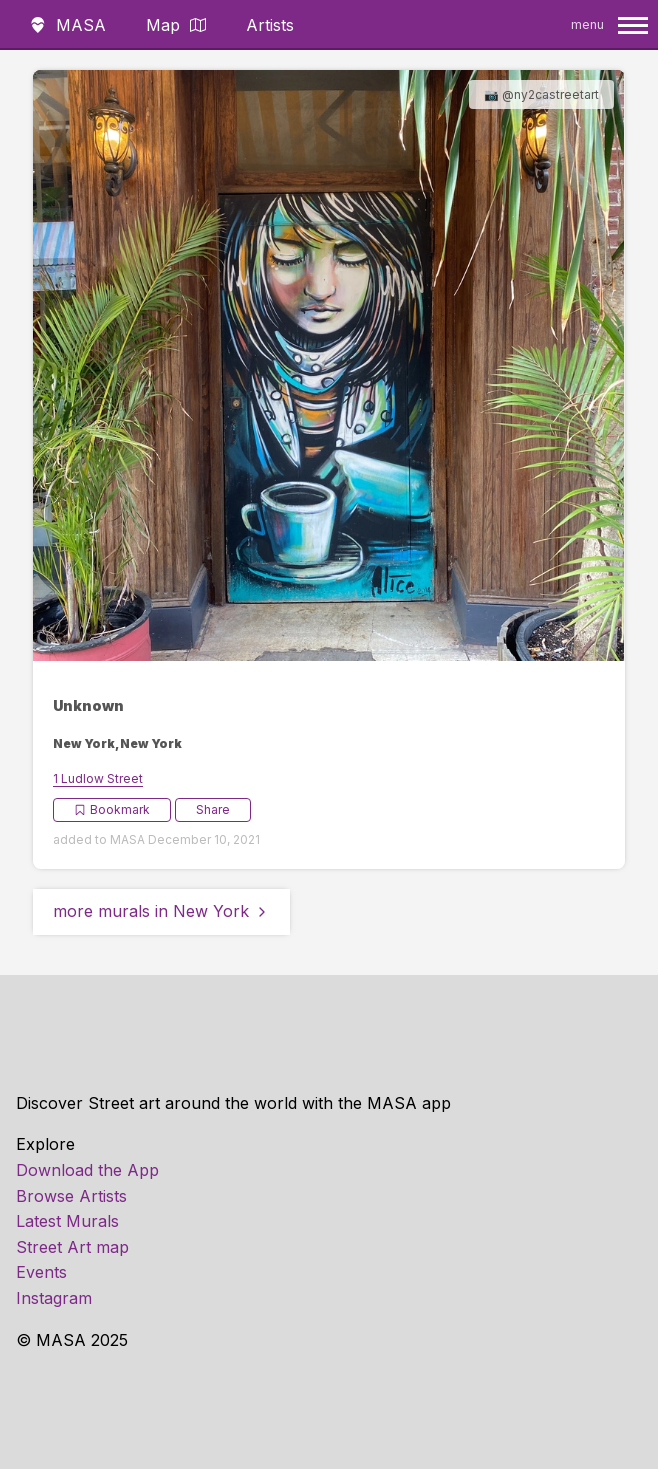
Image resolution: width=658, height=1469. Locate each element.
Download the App (87, 1170)
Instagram (54, 1298)
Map (176, 25)
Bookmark (112, 809)
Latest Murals (67, 1221)
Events (41, 1272)
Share (213, 809)
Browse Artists (71, 1196)
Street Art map (72, 1247)
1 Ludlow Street (98, 778)
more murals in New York (161, 911)
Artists (270, 25)
